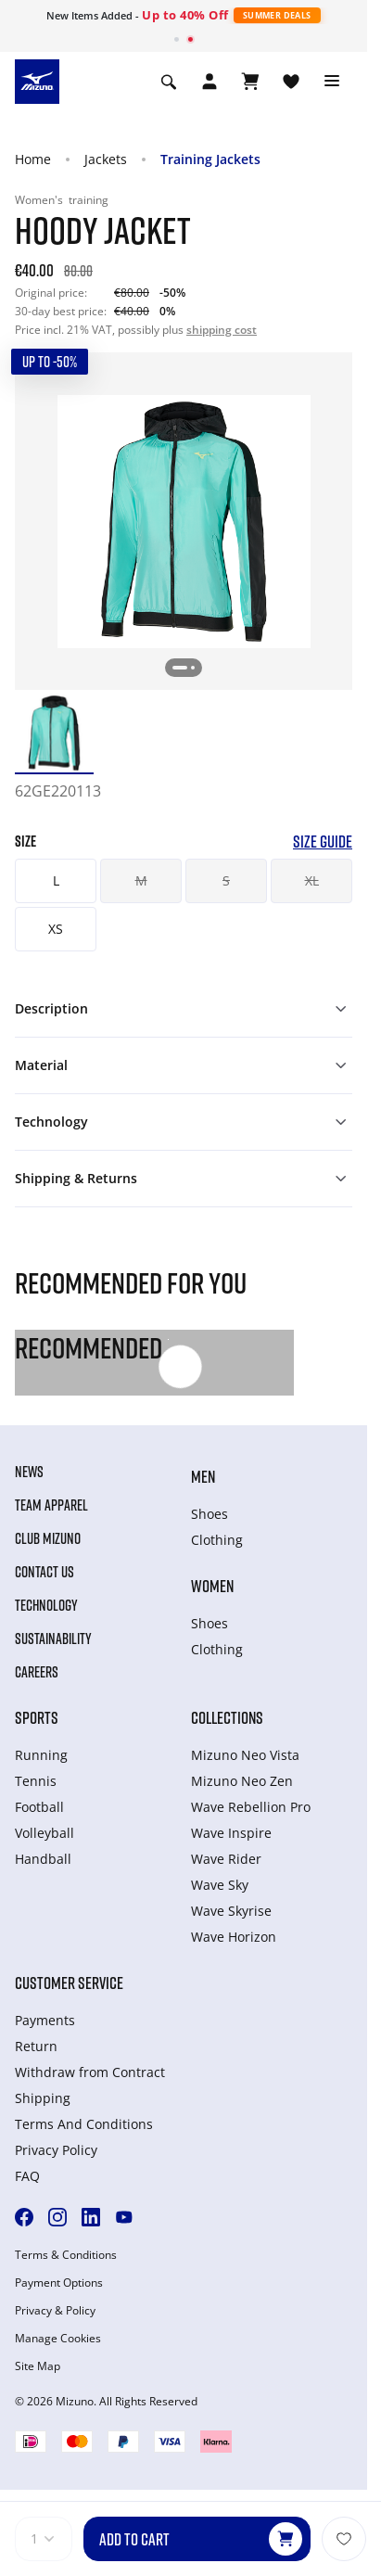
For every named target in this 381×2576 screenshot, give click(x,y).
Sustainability (53, 1638)
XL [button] (312, 880)
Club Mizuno (48, 1538)
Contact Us (44, 1571)
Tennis (36, 1781)
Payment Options (59, 2282)
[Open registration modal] (209, 81)
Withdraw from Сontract (90, 2072)
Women (212, 1585)
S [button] (226, 880)
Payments (45, 2020)
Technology (46, 1605)
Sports (36, 1717)
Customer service (69, 1982)
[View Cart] (250, 81)
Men (203, 1476)
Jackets (105, 159)
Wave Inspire (231, 1833)
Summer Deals (277, 15)
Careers (36, 1672)
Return (36, 2046)
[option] (54, 733)
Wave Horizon (233, 1936)
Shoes (209, 1514)
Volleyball (44, 1833)
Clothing (217, 1540)
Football (39, 1807)
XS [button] (55, 928)
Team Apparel (51, 1505)
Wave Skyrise (231, 1910)
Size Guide (322, 841)
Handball (43, 1859)
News (29, 1471)
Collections (227, 1717)
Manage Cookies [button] (58, 2338)
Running (41, 1755)
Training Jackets (210, 159)
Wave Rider (226, 1859)
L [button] (56, 880)
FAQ (27, 2176)
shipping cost (221, 330)
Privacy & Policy (55, 2310)
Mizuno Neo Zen (242, 1781)
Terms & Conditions (66, 2255)
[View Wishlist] (291, 81)
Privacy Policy (56, 2150)
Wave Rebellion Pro (251, 1807)
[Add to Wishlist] (344, 2539)
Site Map (37, 2366)
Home (33, 159)
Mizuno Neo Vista (245, 1755)
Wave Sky (219, 1885)
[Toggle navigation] (332, 81)
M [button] (141, 880)
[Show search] (168, 81)
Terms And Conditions (84, 2124)
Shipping (42, 2098)
